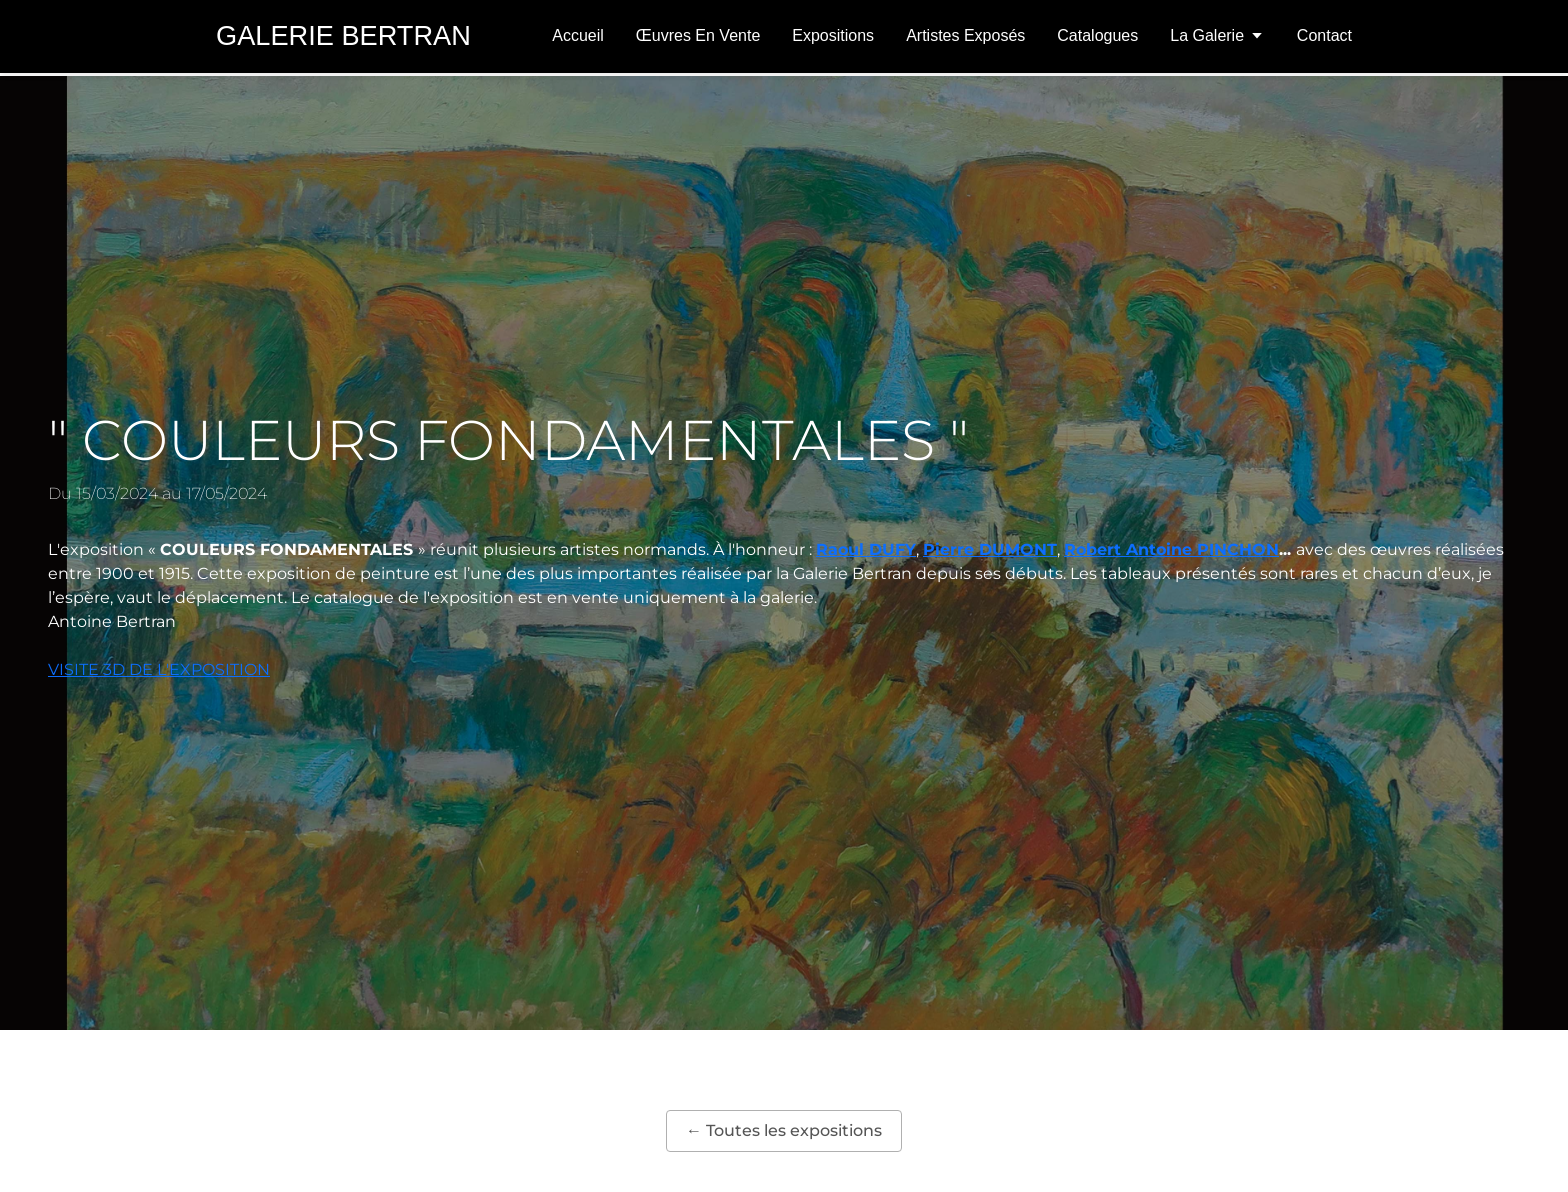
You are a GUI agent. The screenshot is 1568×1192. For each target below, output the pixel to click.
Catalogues (1097, 35)
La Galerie (1217, 35)
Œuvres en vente (698, 35)
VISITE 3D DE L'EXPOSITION (159, 669)
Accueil (578, 35)
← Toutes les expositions (784, 1130)
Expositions (833, 35)
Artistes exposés (965, 35)
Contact (1324, 35)
